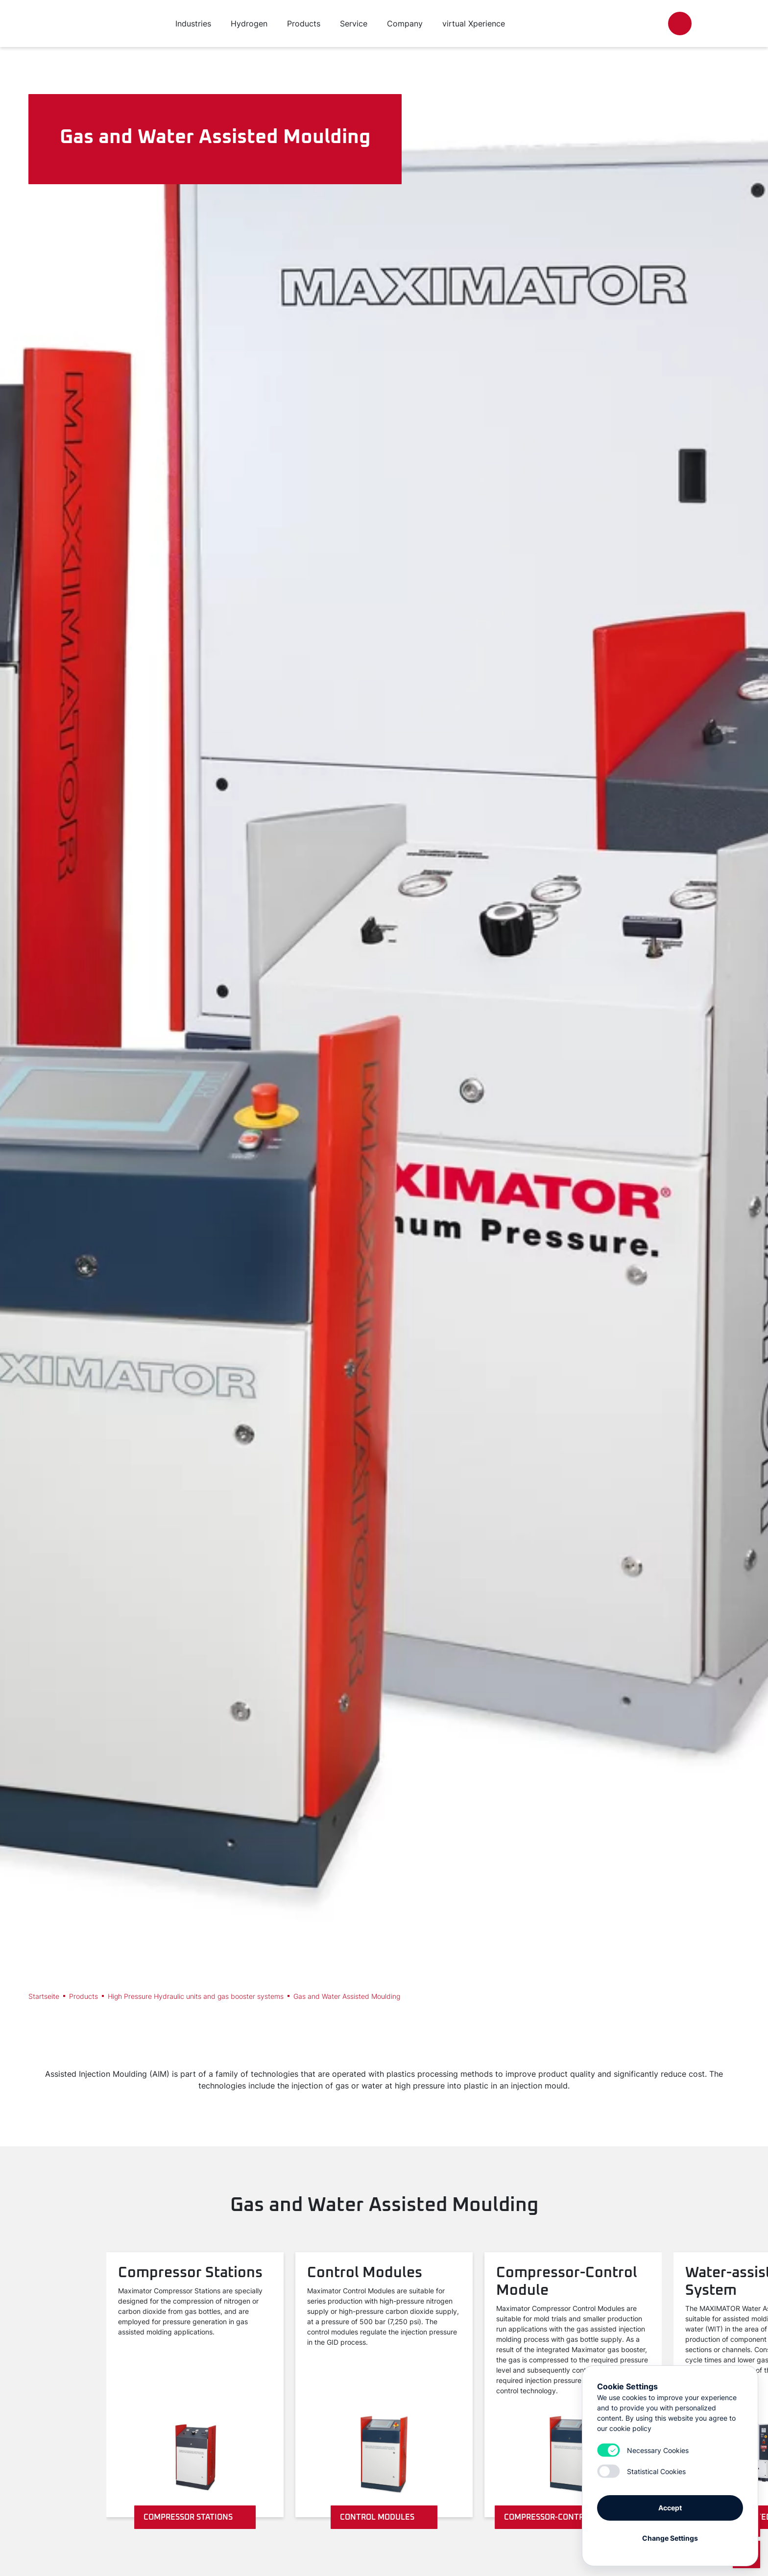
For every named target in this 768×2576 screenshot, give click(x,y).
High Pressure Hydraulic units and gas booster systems (196, 1996)
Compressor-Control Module (573, 2517)
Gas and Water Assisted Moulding (346, 1996)
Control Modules (384, 2517)
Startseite (43, 1996)
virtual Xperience (473, 23)
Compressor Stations (195, 2517)
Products (83, 1996)
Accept (670, 2507)
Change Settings (670, 2538)
